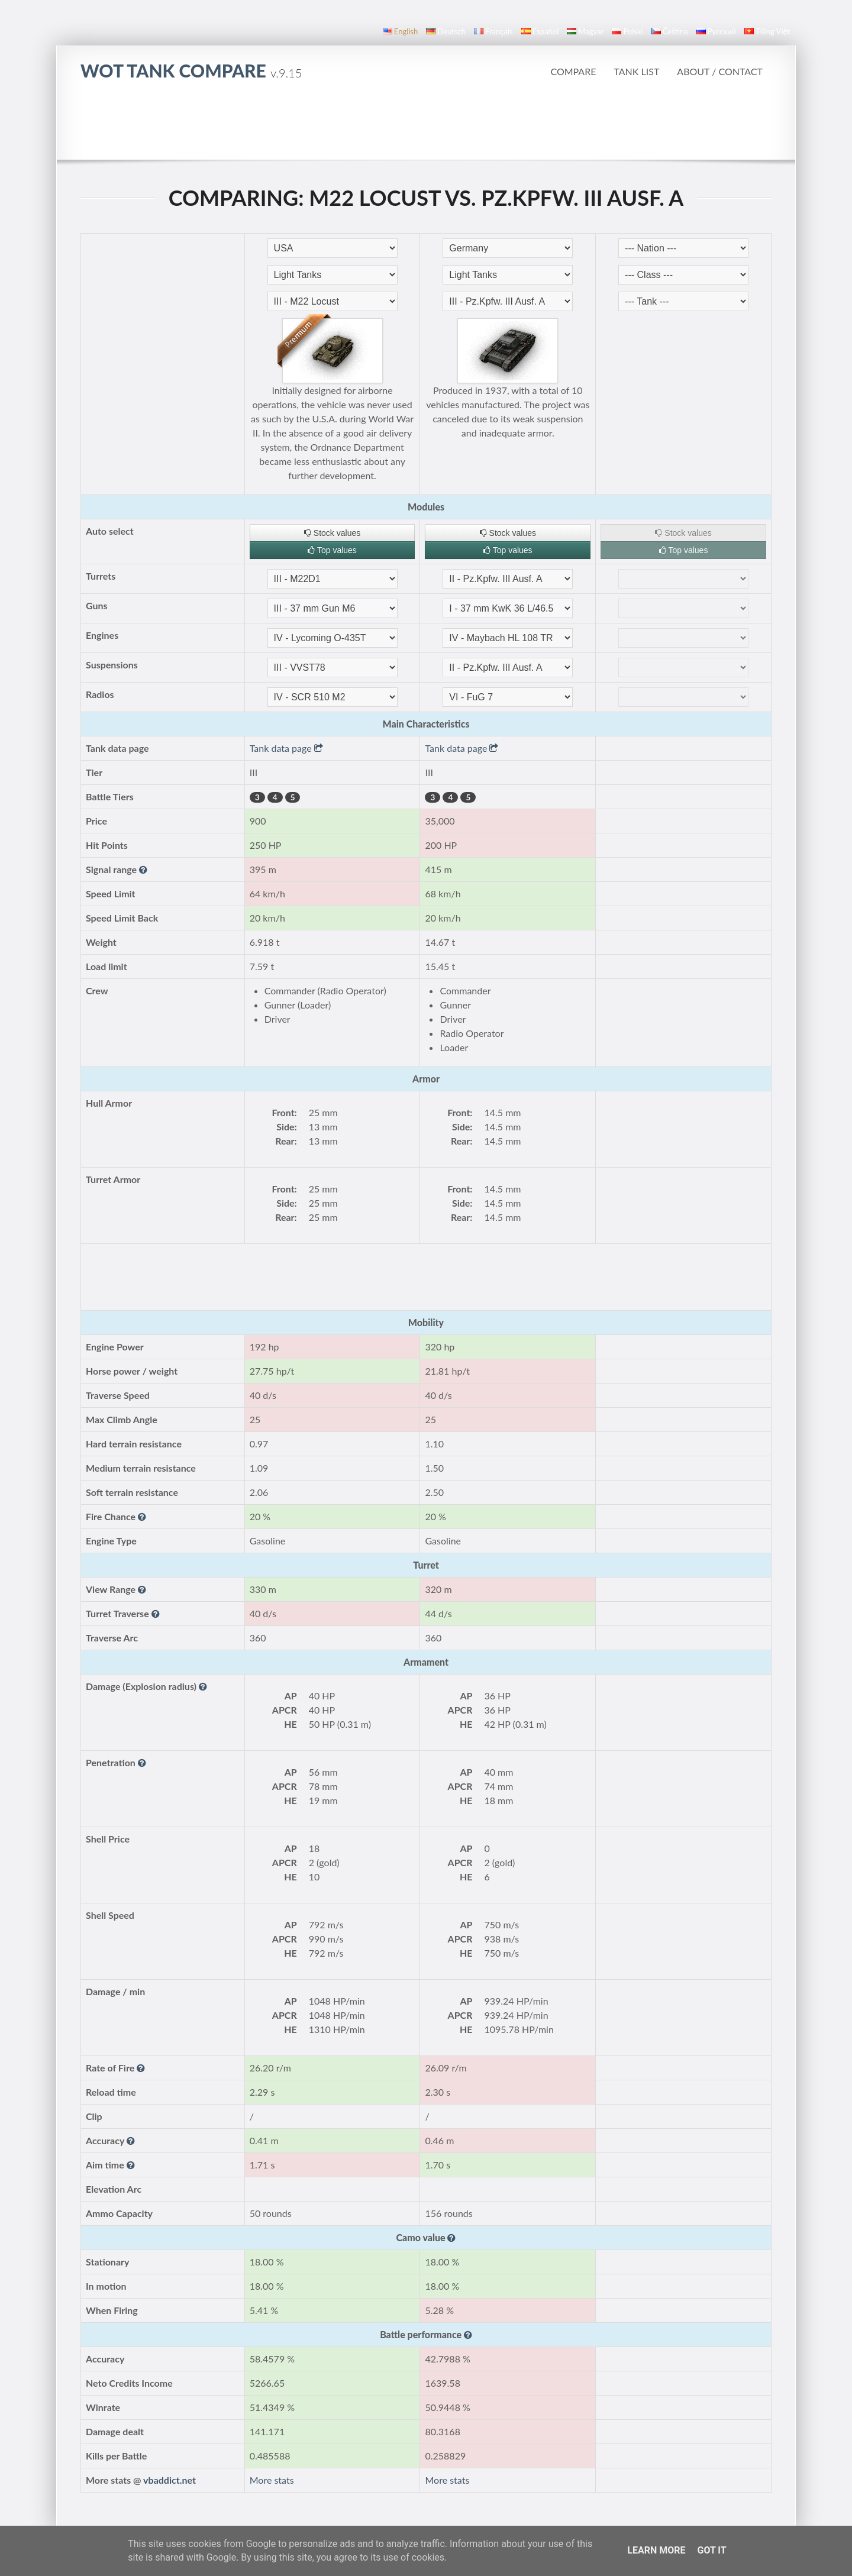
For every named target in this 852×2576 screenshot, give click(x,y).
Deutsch (446, 31)
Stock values (332, 533)
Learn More (656, 2550)
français (493, 31)
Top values (332, 550)
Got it (711, 2550)
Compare (573, 71)
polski (627, 31)
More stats (272, 2479)
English (400, 31)
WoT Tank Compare (191, 70)
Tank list (636, 71)
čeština (669, 31)
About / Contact (720, 71)
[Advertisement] (426, 126)
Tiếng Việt (767, 31)
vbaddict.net (169, 2479)
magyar (585, 31)
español (540, 31)
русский (716, 31)
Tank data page (286, 748)
